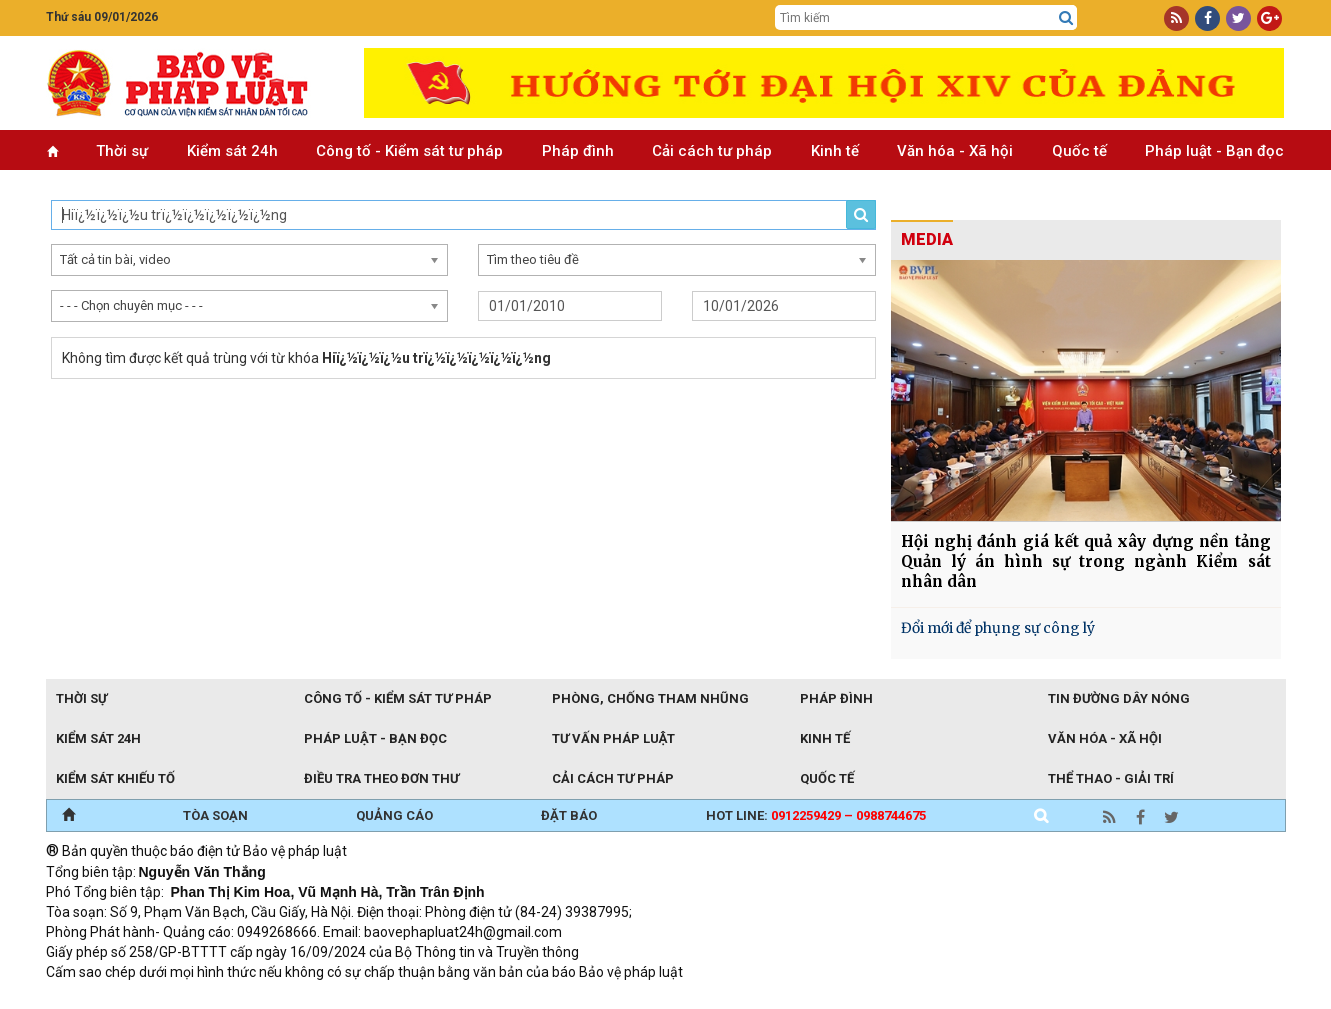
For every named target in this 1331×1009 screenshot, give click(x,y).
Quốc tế (1079, 151)
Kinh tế (835, 151)
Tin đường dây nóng (1119, 698)
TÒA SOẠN (215, 815)
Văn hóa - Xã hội (955, 151)
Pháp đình (578, 151)
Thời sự (122, 151)
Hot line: (816, 815)
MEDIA (927, 239)
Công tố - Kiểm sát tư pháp (409, 151)
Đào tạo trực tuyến (541, 999)
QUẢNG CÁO (394, 815)
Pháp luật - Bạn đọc (1214, 151)
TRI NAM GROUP (106, 999)
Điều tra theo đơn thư (381, 778)
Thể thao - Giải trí (1111, 778)
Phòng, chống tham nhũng (650, 698)
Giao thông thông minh (248, 999)
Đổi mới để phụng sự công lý (998, 628)
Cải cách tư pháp (712, 151)
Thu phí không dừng (401, 999)
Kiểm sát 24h (232, 151)
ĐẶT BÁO (569, 815)
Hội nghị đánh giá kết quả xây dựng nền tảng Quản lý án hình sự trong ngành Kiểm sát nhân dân (1086, 561)
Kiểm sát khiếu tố (115, 778)
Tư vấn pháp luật (613, 738)
